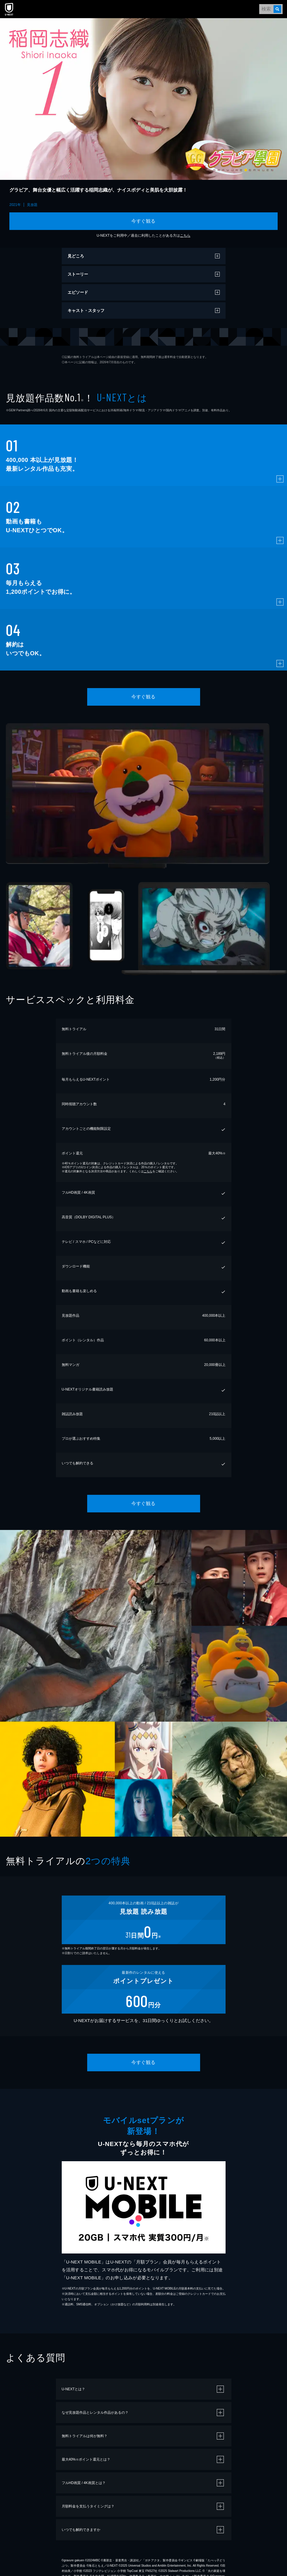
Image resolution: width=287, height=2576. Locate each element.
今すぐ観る (143, 221)
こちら (185, 235)
